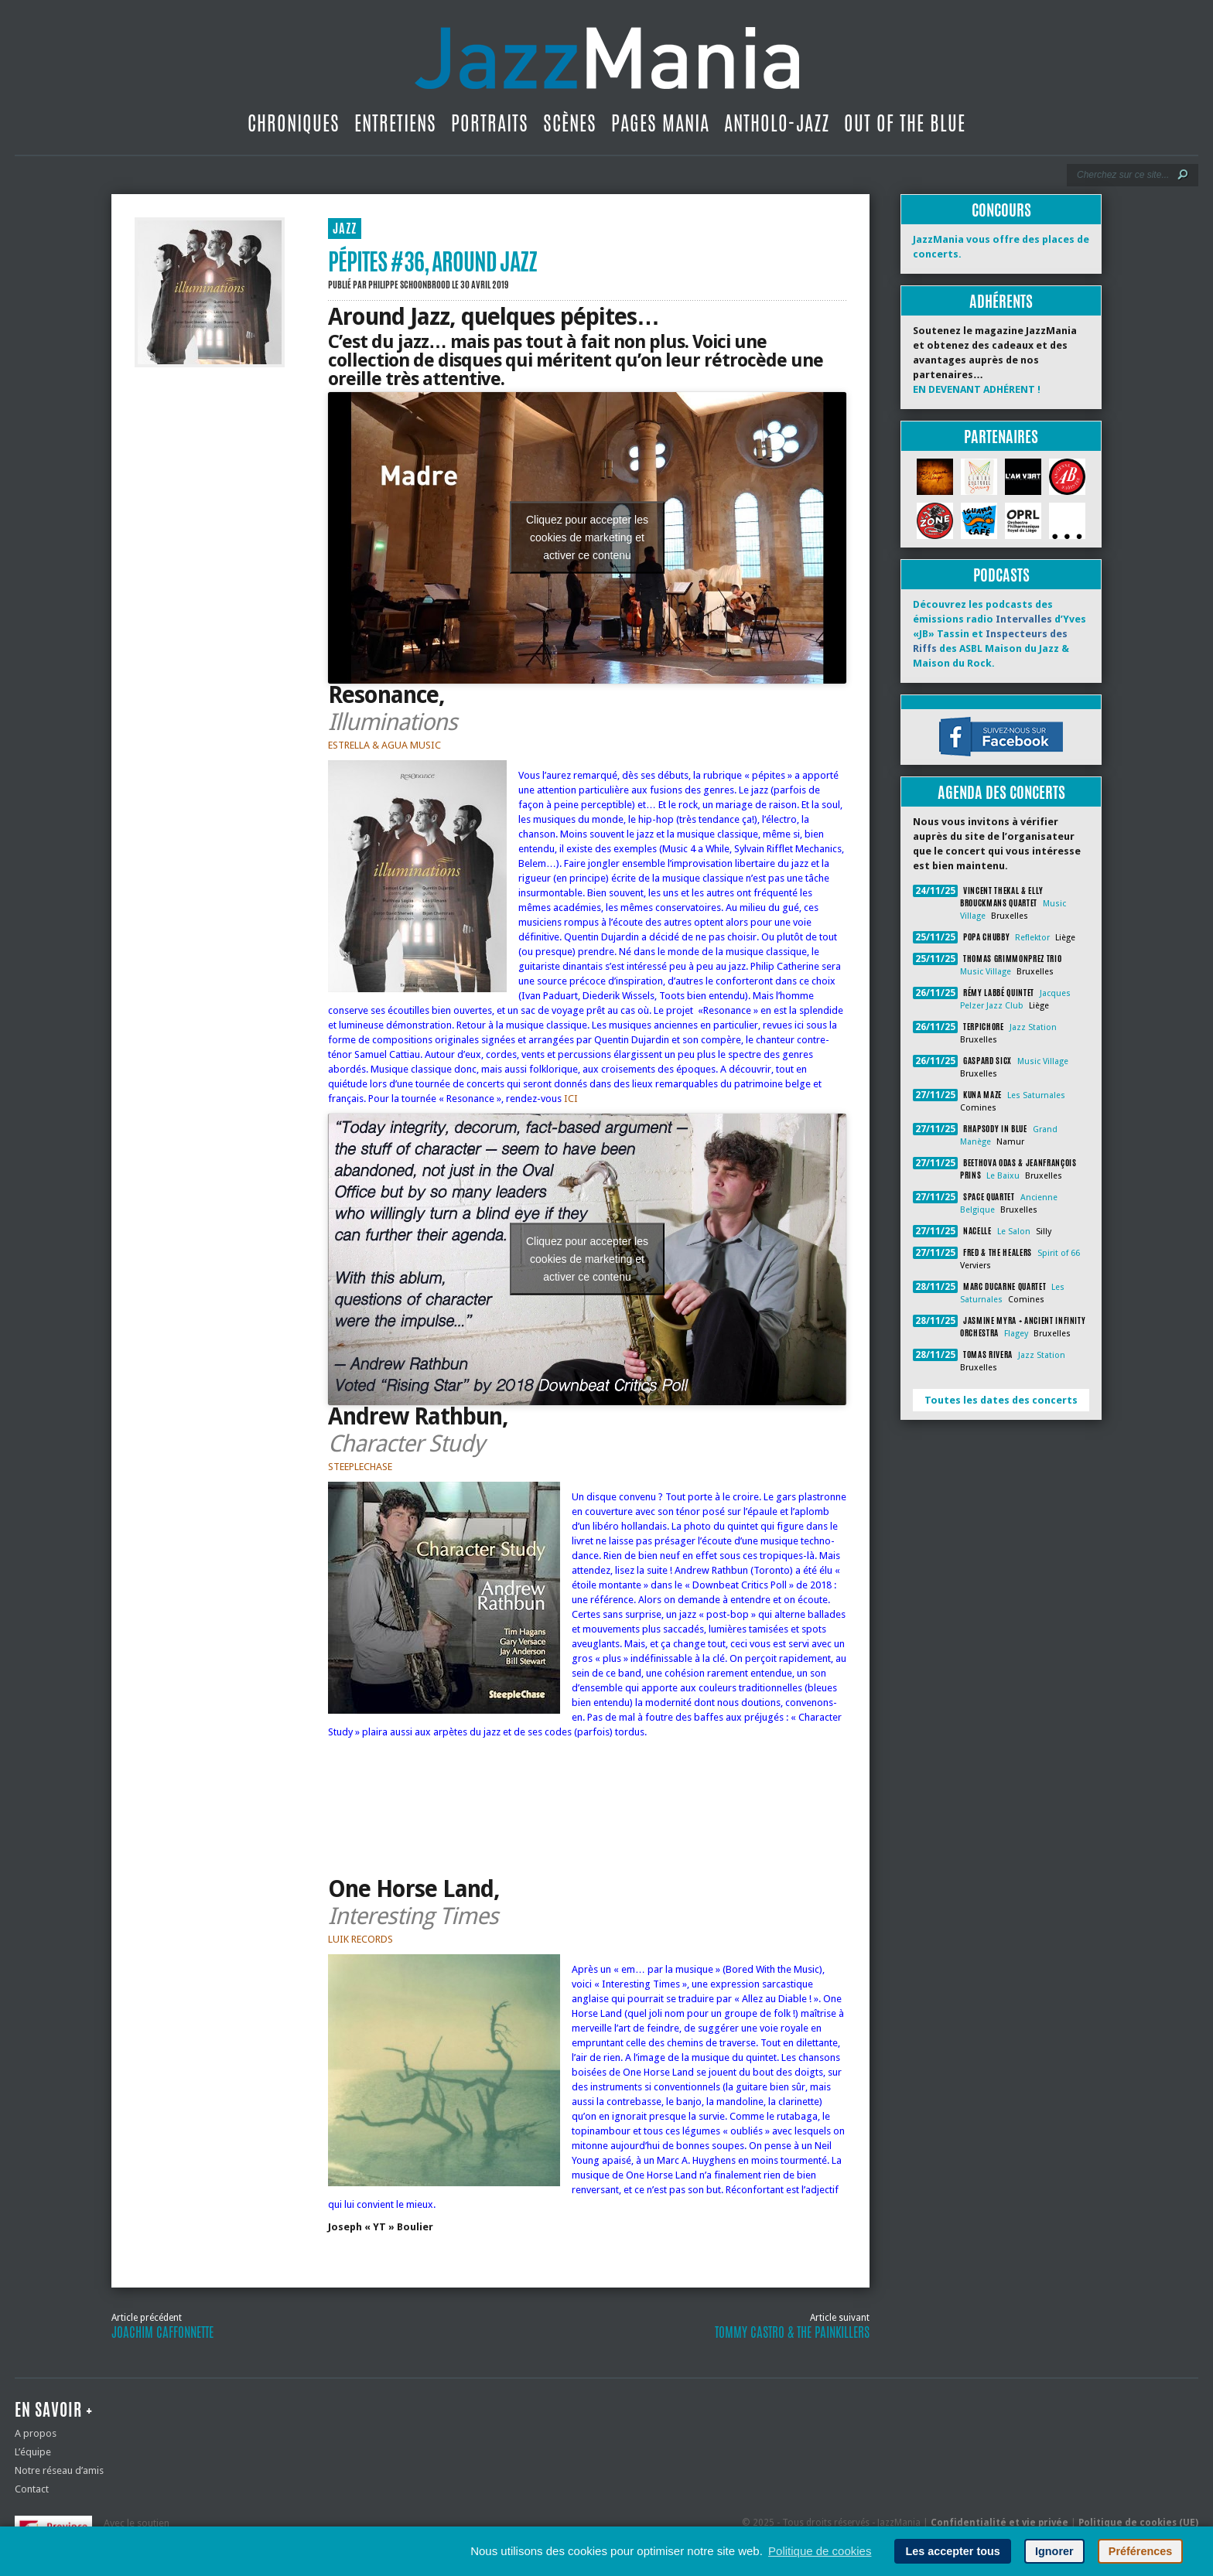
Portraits (489, 123)
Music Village (985, 972)
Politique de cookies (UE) (1138, 2522)
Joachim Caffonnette (162, 2332)
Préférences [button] (1140, 2551)
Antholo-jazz (776, 123)
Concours (1001, 210)
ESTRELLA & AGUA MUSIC (384, 745)
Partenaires (1001, 436)
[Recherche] (1122, 175)
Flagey (1016, 1334)
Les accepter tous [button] (952, 2551)
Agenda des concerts (1001, 792)
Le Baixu (1003, 1176)
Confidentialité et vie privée (999, 2522)
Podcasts (1001, 575)
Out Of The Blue (904, 123)
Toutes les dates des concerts (1001, 1400)
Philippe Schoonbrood (409, 285)
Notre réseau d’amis (59, 2470)
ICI (571, 1098)
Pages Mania (660, 123)
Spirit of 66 (1058, 1253)
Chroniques (294, 123)
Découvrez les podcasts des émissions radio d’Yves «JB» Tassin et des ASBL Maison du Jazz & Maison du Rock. (999, 634)
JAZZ (345, 228)
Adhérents (1001, 301)
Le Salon (1013, 1232)
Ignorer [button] (1054, 2551)
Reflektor (1032, 938)
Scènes (569, 123)
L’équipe (33, 2452)
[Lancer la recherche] (1182, 174)
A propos (35, 2433)
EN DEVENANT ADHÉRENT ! (976, 389)
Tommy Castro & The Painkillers (792, 2332)
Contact (32, 2489)
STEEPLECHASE (360, 1466)
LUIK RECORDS (360, 1939)
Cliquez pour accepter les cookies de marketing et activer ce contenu (587, 537)
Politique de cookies (819, 2550)
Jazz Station (1033, 1027)
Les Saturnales (1036, 1095)
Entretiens (395, 123)
